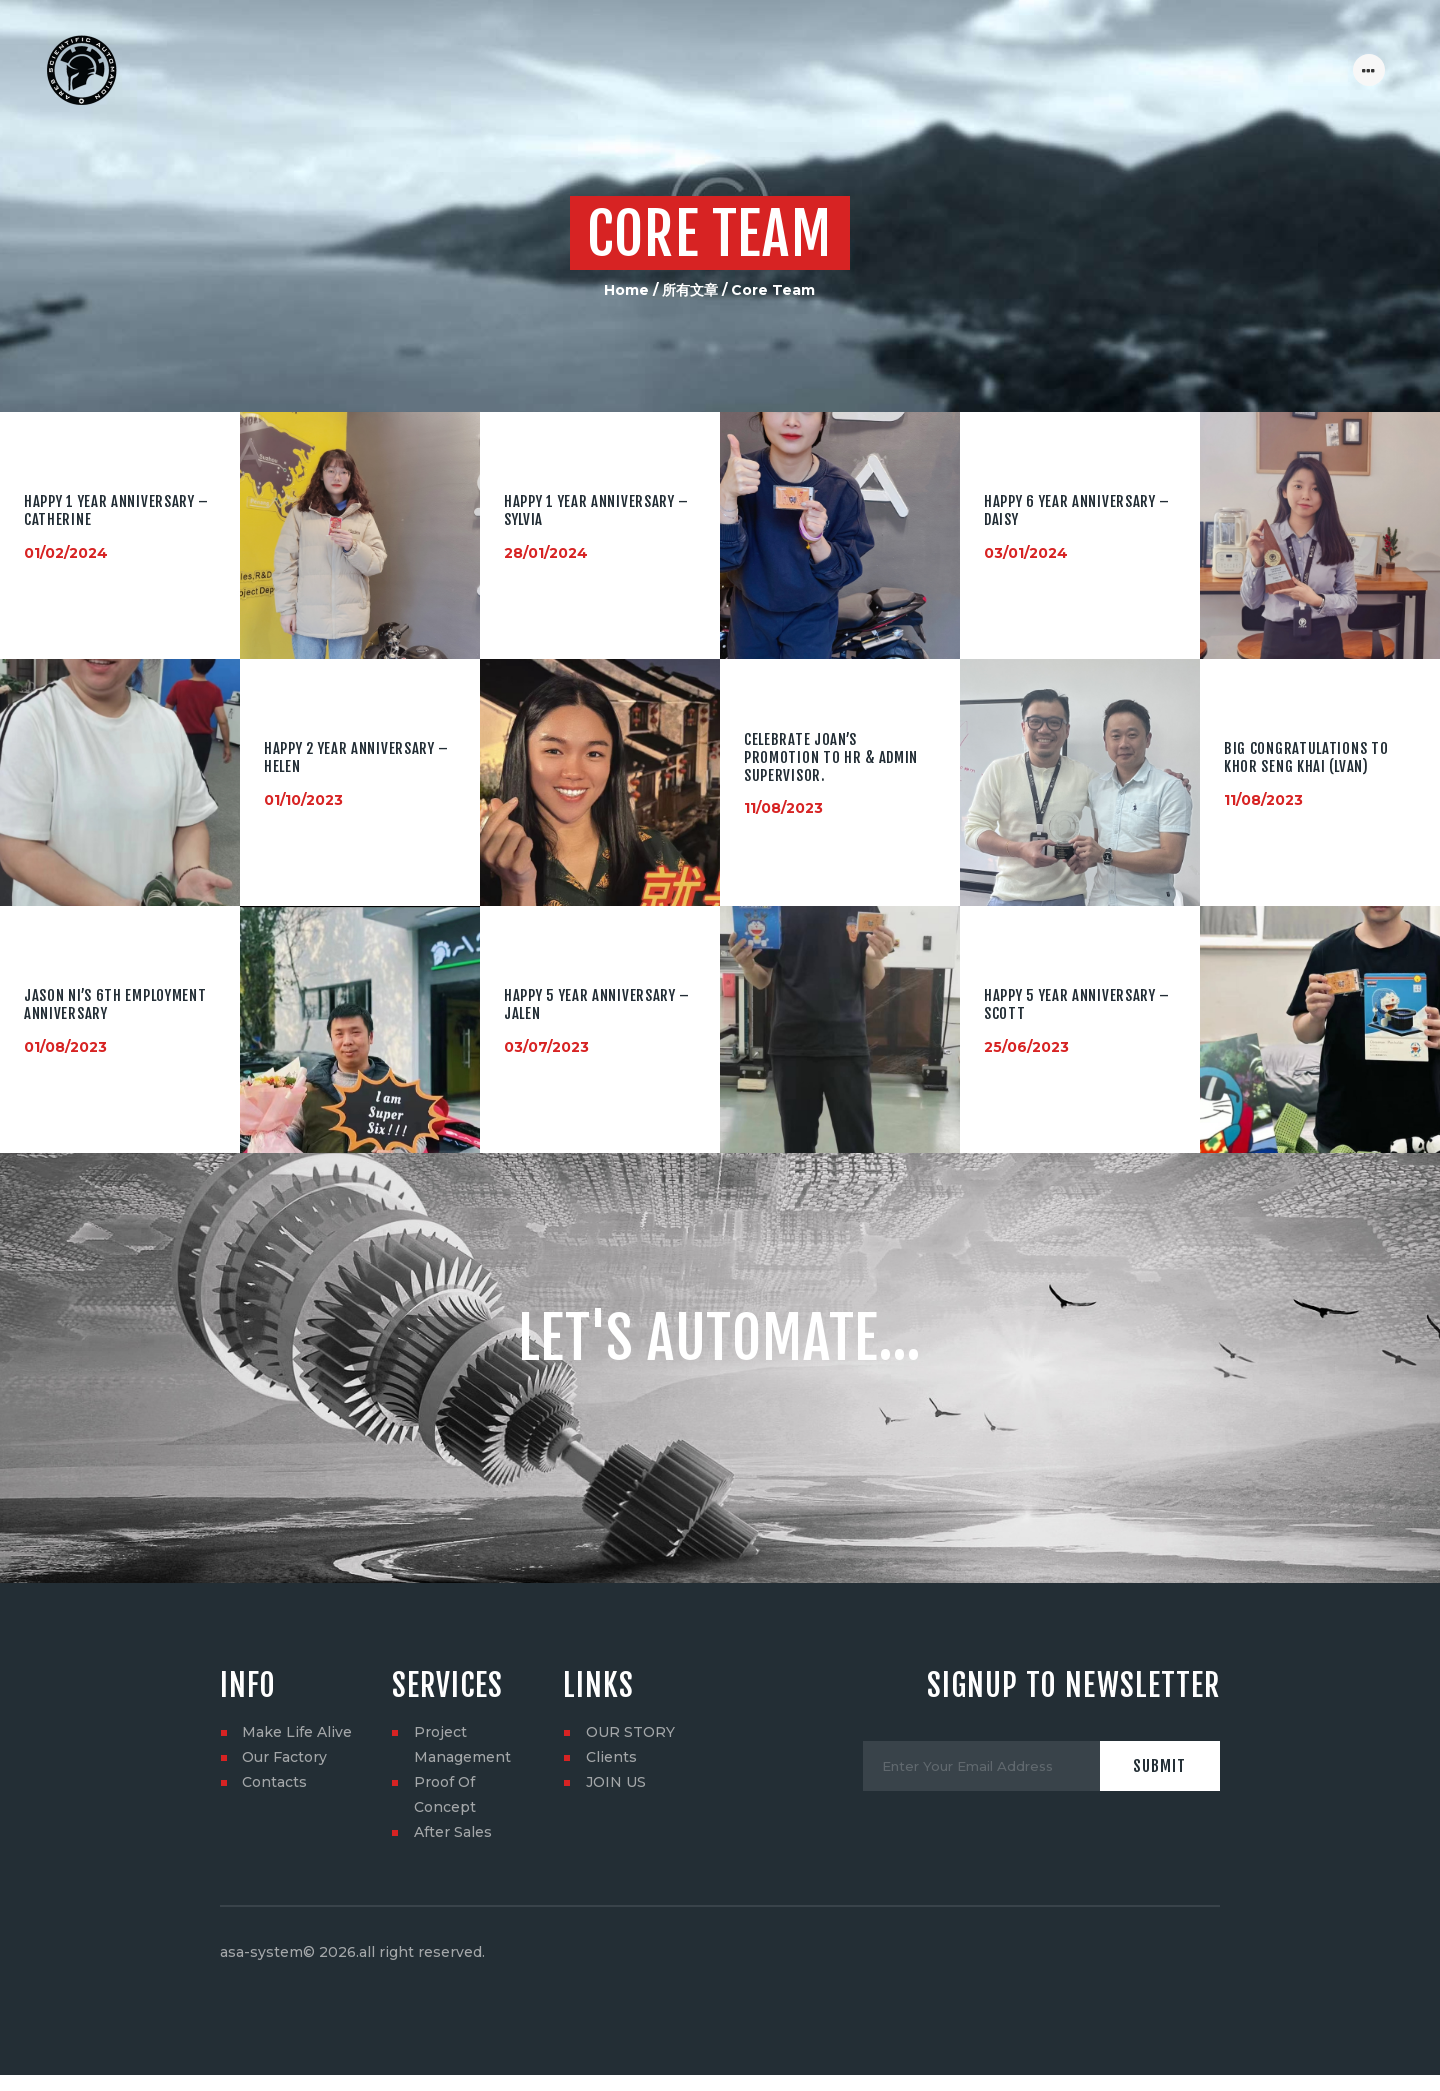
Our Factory (284, 1757)
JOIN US (616, 1782)
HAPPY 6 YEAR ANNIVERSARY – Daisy (1077, 510)
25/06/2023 (1026, 1046)
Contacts (274, 1782)
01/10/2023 (303, 800)
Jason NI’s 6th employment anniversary (115, 1004)
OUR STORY (630, 1732)
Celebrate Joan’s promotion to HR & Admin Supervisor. (831, 758)
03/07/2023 (546, 1046)
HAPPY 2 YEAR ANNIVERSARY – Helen (356, 757)
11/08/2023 (783, 808)
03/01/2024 (1026, 553)
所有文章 (690, 290)
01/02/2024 (66, 553)
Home (626, 290)
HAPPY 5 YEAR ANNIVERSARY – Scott (1077, 1004)
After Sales (453, 1832)
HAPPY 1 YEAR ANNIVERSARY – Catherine (116, 510)
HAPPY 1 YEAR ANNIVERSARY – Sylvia (596, 510)
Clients (611, 1757)
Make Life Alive (297, 1732)
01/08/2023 (65, 1046)
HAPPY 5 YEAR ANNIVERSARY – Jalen (597, 1004)
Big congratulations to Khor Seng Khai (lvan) (1306, 757)
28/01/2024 (546, 553)
